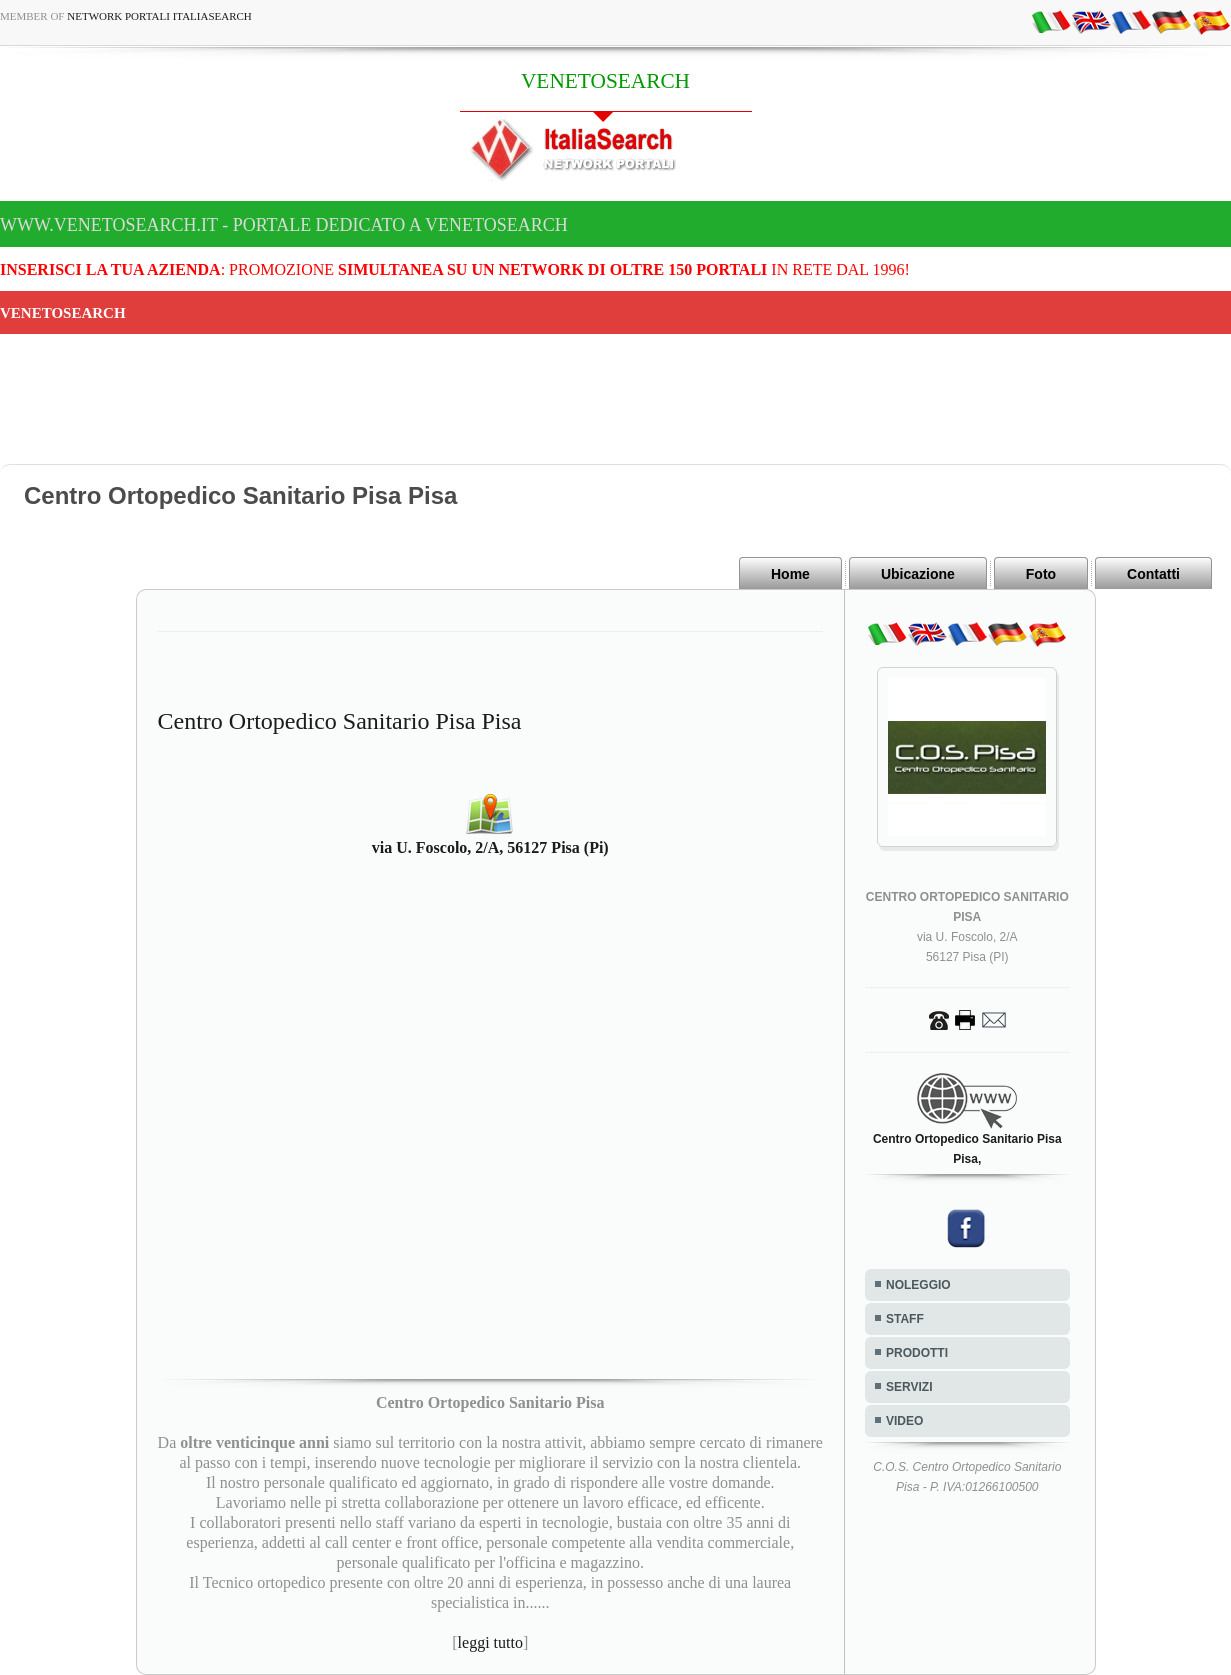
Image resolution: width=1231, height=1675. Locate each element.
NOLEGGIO (918, 1285)
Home (790, 574)
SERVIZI (909, 1387)
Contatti (1153, 574)
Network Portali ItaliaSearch (159, 16)
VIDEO (904, 1421)
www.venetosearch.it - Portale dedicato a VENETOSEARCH (284, 225)
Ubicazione (918, 574)
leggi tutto (490, 1642)
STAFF (905, 1319)
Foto (1041, 574)
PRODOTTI (917, 1353)
